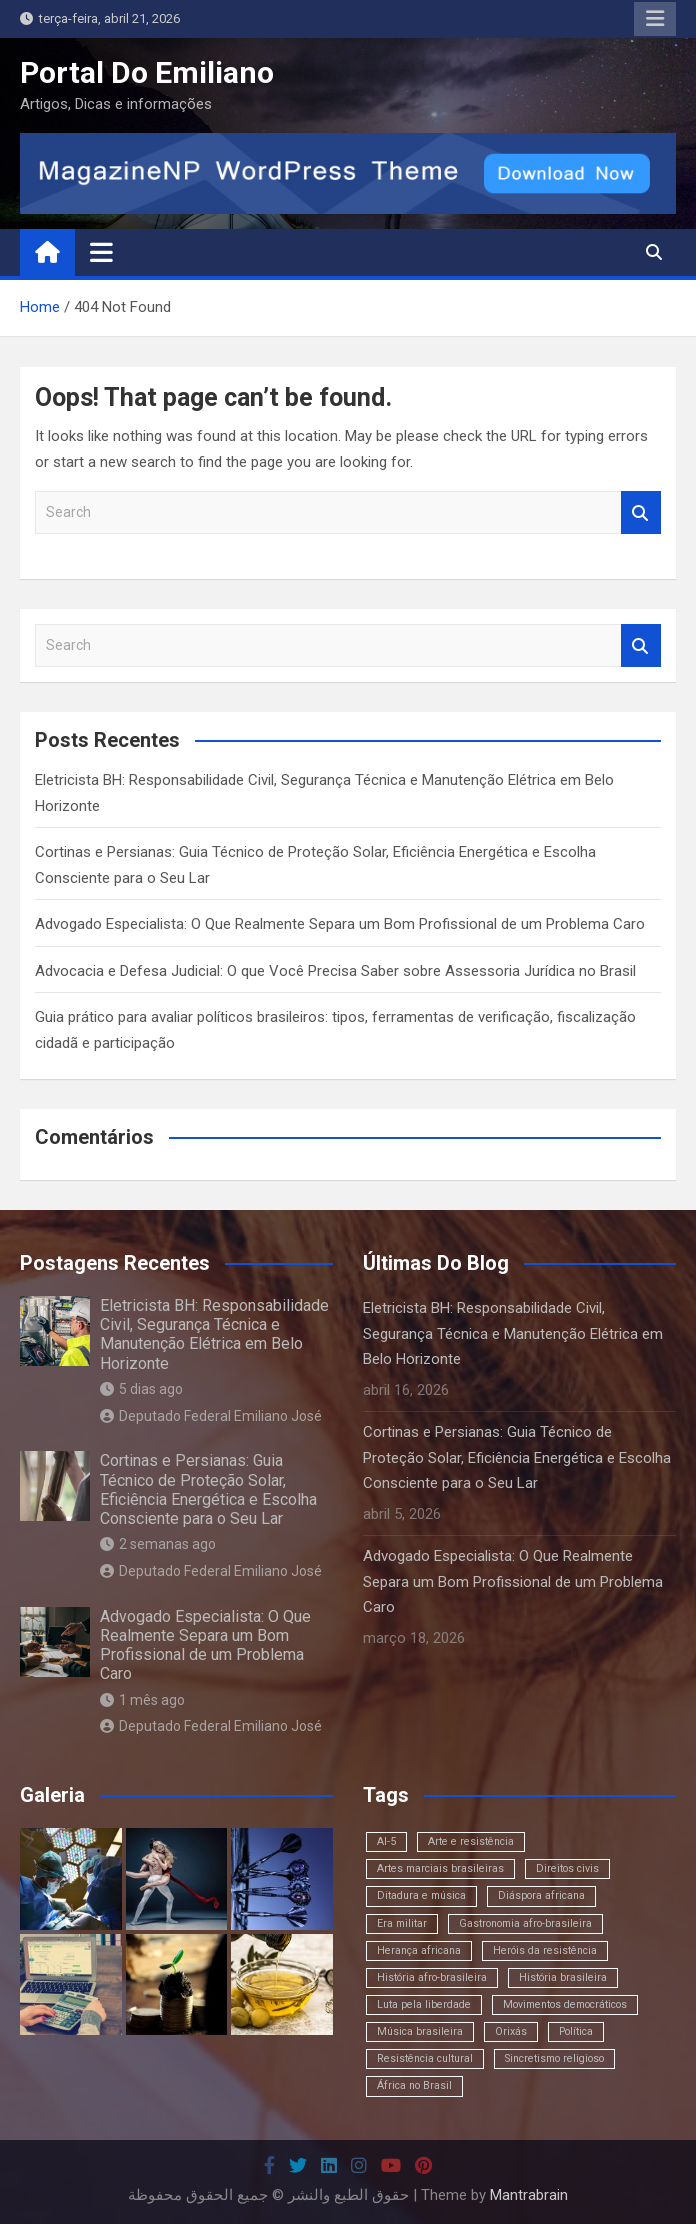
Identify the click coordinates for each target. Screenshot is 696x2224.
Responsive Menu (655, 19)
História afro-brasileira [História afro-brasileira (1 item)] (432, 1977)
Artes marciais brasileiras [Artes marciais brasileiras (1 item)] (440, 1868)
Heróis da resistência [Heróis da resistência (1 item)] (545, 1950)
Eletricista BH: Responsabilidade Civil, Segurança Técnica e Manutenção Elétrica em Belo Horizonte (214, 1334)
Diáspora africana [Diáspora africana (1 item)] (541, 1895)
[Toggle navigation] (101, 252)
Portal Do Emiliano (147, 72)
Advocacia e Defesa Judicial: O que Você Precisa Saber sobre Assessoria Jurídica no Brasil (335, 971)
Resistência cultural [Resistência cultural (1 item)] (425, 2058)
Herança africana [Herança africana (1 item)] (419, 1950)
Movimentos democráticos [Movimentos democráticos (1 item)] (565, 2004)
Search (641, 512)
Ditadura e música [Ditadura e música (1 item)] (421, 1895)
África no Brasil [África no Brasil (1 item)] (414, 2085)
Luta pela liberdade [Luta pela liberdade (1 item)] (424, 2004)
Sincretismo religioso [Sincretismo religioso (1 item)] (554, 2058)
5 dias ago (141, 1389)
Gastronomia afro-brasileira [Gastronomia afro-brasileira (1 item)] (525, 1923)
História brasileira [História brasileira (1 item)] (563, 1977)
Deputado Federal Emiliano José (211, 1416)
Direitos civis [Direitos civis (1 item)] (567, 1868)
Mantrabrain (529, 2195)
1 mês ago (142, 1700)
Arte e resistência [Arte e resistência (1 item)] (471, 1841)
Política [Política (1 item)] (576, 2031)
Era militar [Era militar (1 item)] (402, 1923)
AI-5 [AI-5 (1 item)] (386, 1841)
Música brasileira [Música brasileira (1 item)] (420, 2031)
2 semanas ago (158, 1544)
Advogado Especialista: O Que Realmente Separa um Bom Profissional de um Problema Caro (340, 924)
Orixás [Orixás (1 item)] (511, 2031)
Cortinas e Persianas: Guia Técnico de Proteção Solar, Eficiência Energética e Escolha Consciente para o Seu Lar (208, 1489)
